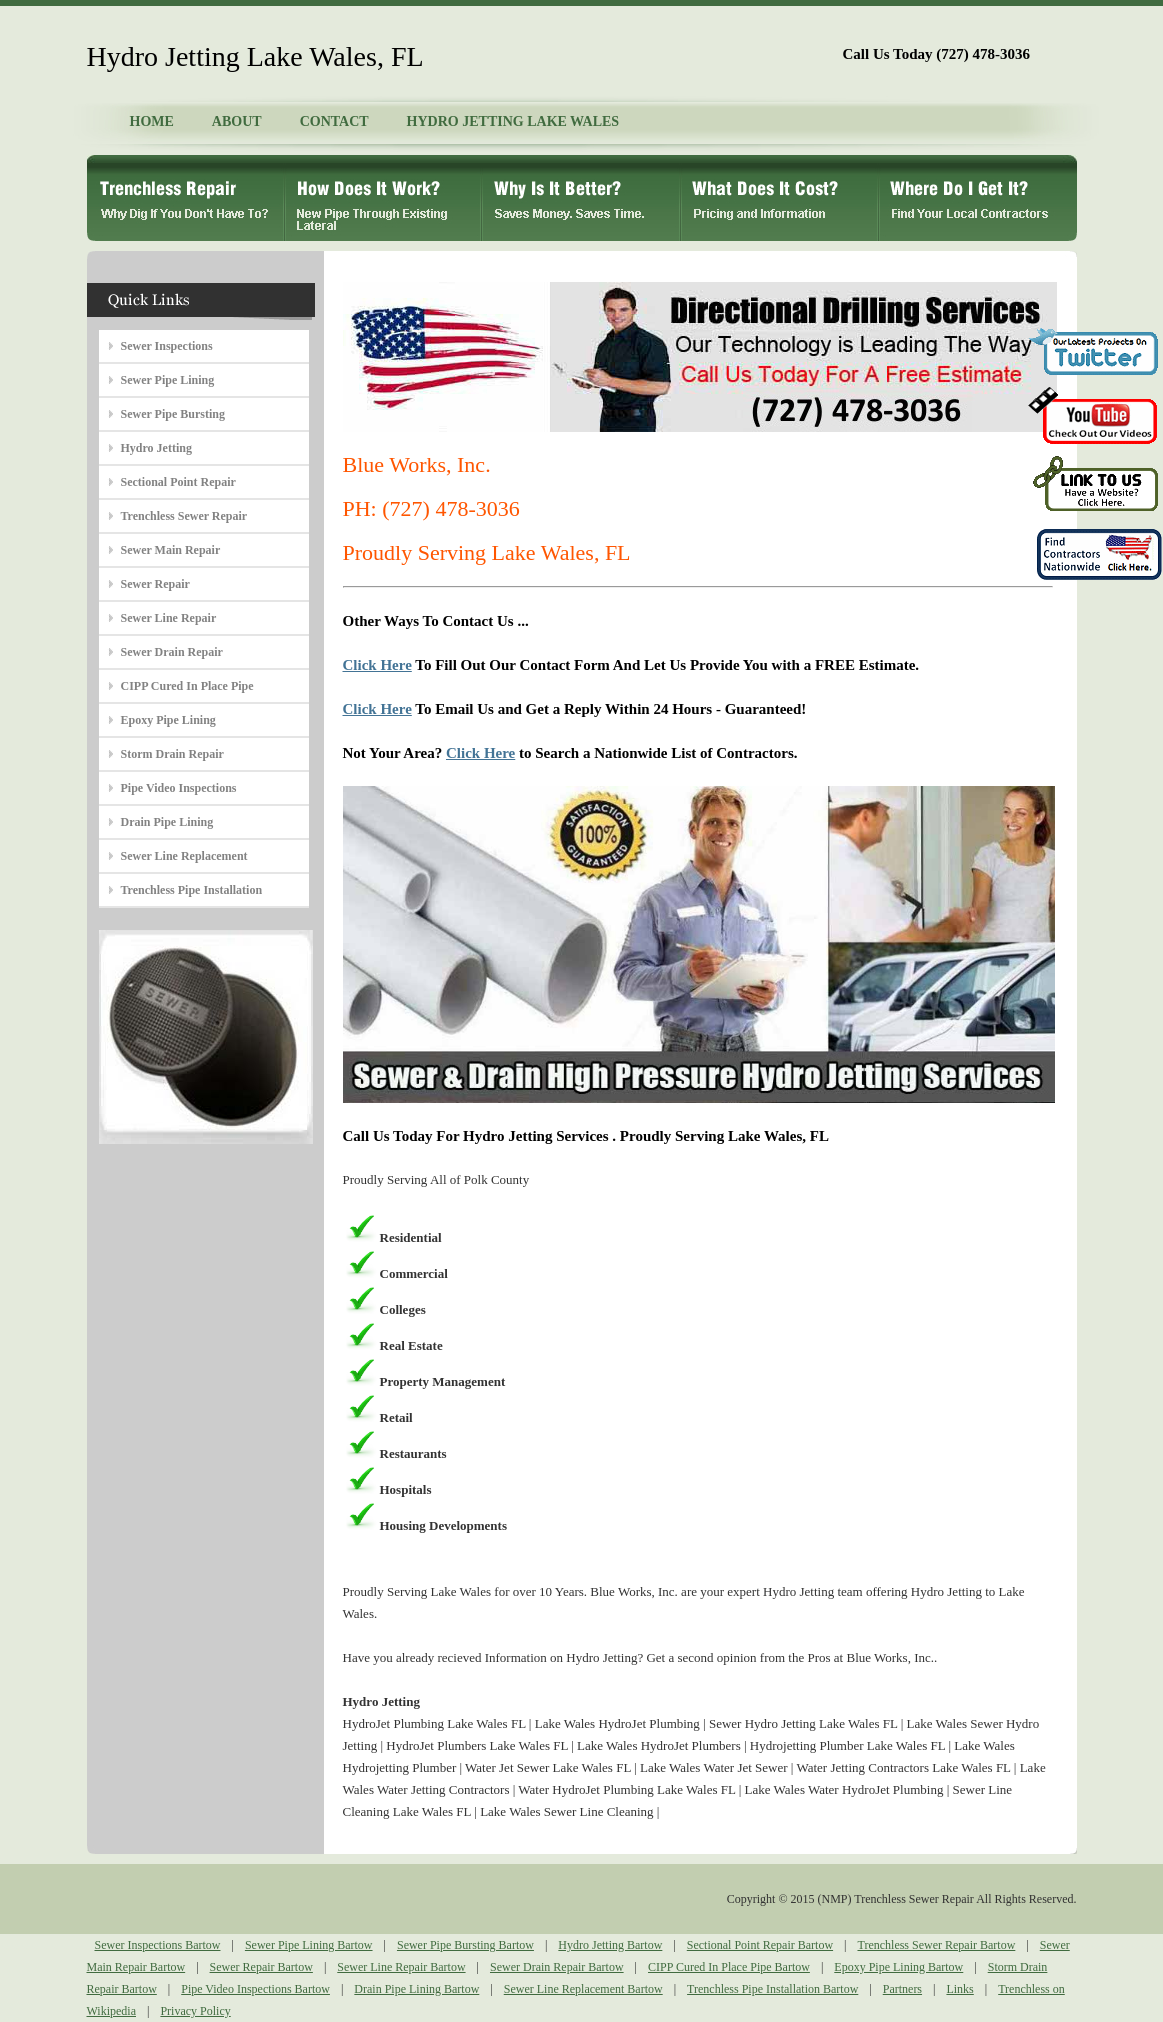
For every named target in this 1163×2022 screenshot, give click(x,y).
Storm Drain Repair (172, 754)
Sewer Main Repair (171, 550)
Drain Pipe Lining (167, 822)
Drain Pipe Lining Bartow (416, 1989)
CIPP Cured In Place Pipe (187, 686)
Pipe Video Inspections (179, 788)
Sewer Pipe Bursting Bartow (465, 1945)
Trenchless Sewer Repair (184, 516)
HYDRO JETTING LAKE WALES (513, 121)
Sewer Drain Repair (172, 652)
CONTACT (334, 121)
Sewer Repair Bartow (261, 1967)
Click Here (377, 665)
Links (959, 1989)
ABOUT (237, 121)
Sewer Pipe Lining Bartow (309, 1945)
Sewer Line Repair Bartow (401, 1967)
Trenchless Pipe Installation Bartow (772, 1989)
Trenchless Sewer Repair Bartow (936, 1945)
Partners (902, 1989)
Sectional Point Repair (178, 482)
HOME (152, 121)
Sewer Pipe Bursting (173, 414)
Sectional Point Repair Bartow (760, 1945)
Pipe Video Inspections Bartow (255, 1989)
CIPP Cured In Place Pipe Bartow (729, 1967)
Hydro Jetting (156, 448)
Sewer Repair (155, 584)
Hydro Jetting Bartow (610, 1945)
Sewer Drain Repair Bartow (557, 1967)
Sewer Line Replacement (184, 856)
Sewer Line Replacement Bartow (583, 1989)
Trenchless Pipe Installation (192, 890)
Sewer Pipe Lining (168, 380)
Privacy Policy (195, 2011)
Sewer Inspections (167, 346)
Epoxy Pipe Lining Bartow (898, 1967)
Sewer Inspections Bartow (158, 1945)
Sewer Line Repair (169, 618)
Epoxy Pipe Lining (168, 720)
